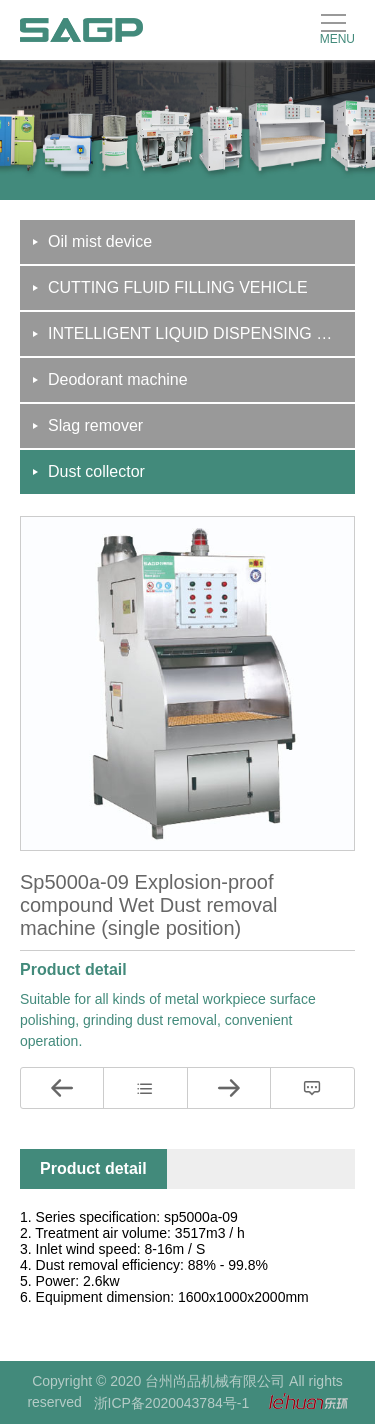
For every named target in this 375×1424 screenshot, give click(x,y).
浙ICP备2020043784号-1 (172, 1403)
